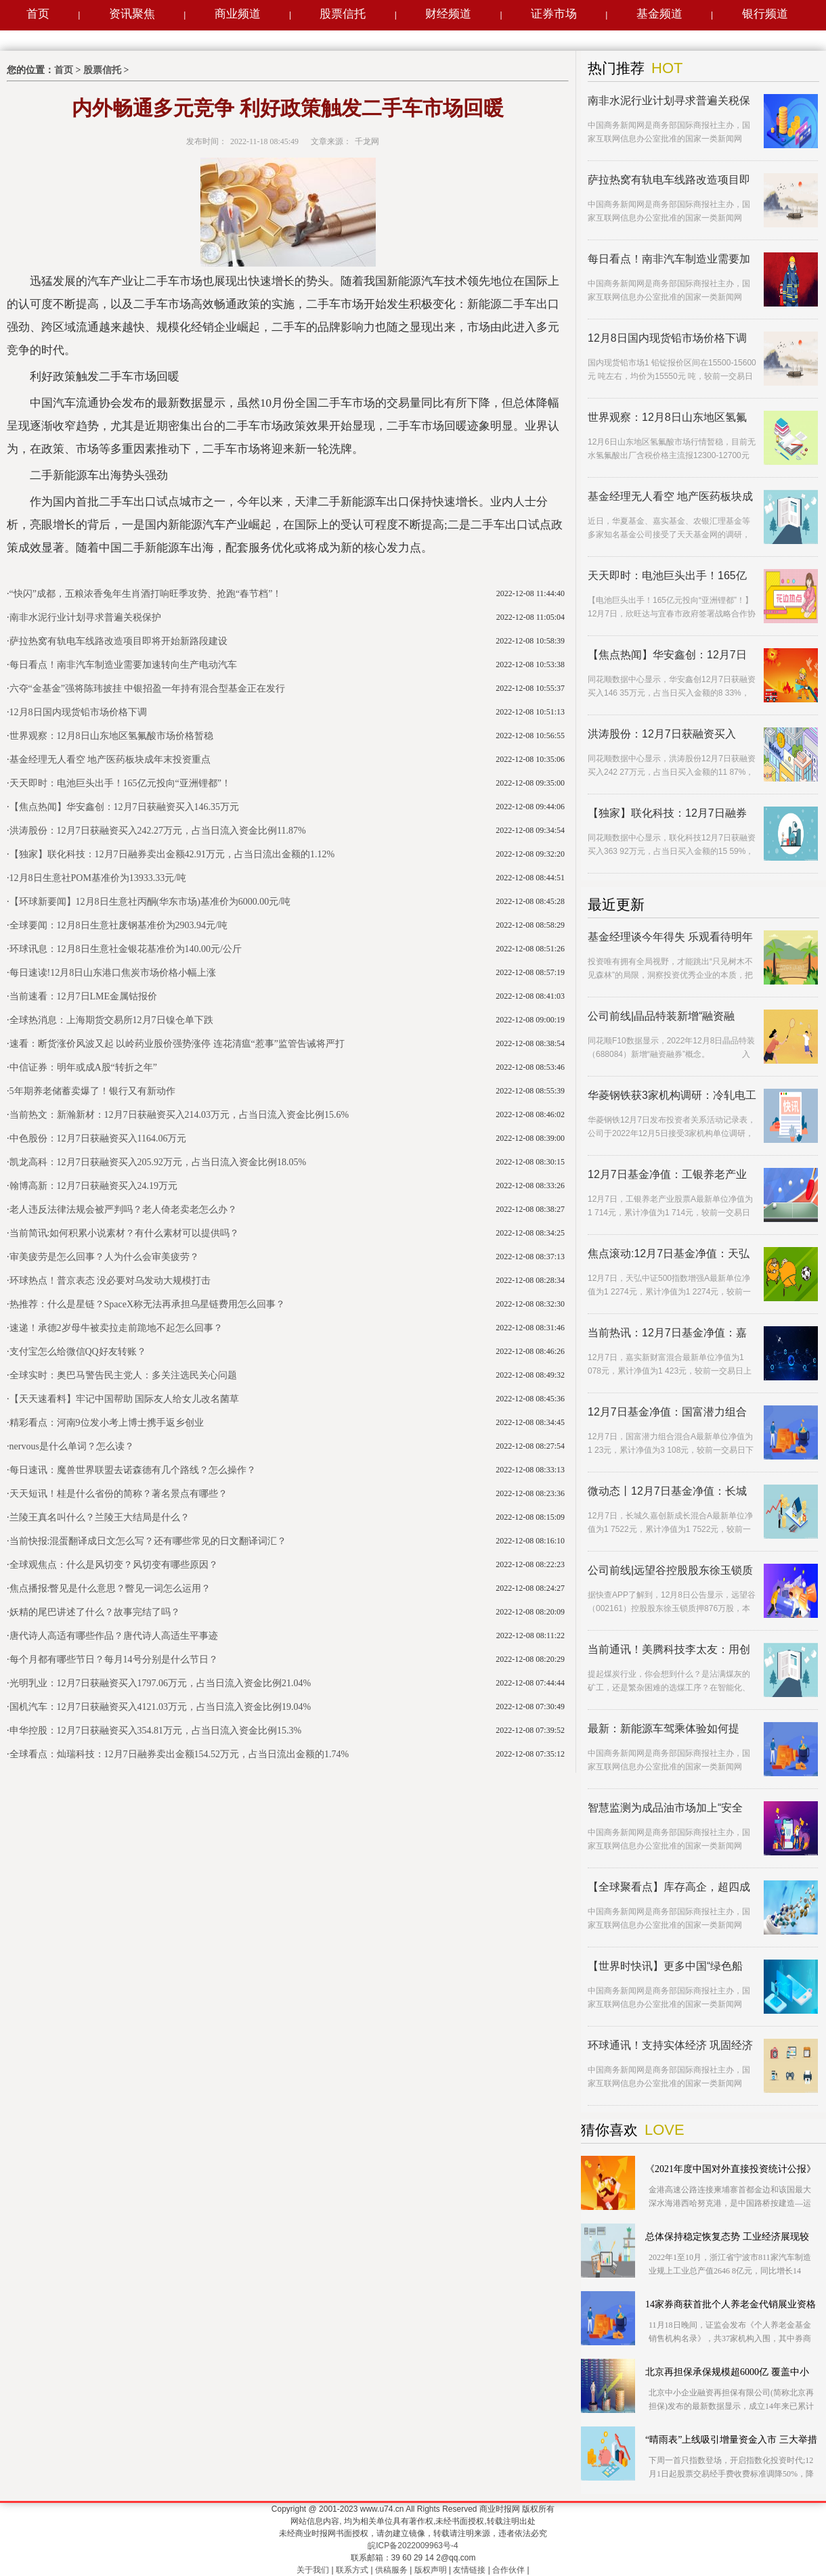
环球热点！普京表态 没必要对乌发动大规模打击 (110, 1280)
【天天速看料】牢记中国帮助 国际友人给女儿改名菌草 (124, 1399)
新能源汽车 (163, 572)
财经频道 (448, 13)
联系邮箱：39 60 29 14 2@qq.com (413, 2557)
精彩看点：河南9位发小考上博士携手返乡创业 (106, 1423)
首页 (37, 13)
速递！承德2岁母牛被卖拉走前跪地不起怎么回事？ (116, 1328)
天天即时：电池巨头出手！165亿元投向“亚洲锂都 (667, 576)
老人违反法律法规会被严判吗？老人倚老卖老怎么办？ (123, 1209)
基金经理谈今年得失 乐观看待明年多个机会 (670, 937)
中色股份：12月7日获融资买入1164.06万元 (98, 1138)
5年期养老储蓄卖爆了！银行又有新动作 (92, 1091)
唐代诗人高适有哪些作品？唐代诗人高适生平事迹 (113, 1636)
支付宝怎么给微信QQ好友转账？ (77, 1352)
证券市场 (554, 13)
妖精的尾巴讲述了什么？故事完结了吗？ (94, 1612)
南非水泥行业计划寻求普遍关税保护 (85, 617)
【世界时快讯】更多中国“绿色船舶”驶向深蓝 (665, 1966)
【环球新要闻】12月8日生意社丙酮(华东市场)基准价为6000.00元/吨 (150, 902)
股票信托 (343, 13)
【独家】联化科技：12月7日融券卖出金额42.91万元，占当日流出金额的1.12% (172, 854)
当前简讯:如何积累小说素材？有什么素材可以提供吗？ (124, 1233)
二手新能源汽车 (112, 572)
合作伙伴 (508, 2570)
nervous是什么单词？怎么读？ (71, 1446)
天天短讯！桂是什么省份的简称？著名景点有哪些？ (118, 1494)
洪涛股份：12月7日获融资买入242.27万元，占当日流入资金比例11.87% (157, 831)
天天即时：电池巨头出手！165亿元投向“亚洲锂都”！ (120, 783)
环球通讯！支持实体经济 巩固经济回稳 (670, 2045)
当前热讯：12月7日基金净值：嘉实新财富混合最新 (667, 1333)
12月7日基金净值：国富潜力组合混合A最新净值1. (667, 1412)
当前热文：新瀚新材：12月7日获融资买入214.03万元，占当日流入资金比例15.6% (179, 1115)
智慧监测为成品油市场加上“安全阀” (665, 1808)
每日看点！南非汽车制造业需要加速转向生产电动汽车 (123, 665)
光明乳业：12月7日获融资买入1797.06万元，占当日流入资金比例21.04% (160, 1683)
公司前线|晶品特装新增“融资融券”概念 (661, 1016)
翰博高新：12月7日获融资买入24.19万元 (93, 1186)
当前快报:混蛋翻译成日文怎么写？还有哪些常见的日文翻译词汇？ (148, 1541)
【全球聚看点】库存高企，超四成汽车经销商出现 (669, 1887)
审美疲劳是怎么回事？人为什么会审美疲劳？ (104, 1257)
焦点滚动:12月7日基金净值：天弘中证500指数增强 (668, 1254)
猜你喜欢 (609, 2130)
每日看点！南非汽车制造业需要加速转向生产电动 (669, 259)
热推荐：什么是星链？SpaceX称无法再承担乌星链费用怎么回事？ (147, 1304)
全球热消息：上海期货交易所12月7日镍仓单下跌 (111, 1020)
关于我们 (313, 2570)
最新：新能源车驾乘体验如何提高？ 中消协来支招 (663, 1729)
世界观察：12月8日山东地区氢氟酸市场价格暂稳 (111, 736)
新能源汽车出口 (214, 572)
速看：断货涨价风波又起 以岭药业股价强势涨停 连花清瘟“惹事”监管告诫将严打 (177, 1044)
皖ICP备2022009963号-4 (413, 2545)
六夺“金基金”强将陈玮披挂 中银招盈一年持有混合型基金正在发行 (147, 688)
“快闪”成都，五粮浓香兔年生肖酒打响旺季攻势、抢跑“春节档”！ (145, 594)
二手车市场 (61, 572)
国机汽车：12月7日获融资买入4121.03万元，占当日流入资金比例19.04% (160, 1707)
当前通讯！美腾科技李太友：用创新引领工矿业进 (669, 1650)
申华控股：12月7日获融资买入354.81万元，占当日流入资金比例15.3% (155, 1730)
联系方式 (352, 2570)
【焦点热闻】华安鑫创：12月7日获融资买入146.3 (667, 655)
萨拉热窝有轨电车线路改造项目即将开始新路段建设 (118, 641)
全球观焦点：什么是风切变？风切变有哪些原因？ (113, 1565)
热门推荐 (616, 68)
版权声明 (430, 2570)
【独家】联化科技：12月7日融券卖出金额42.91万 (667, 813)
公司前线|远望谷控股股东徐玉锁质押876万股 (670, 1570)
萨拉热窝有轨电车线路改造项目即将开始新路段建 (669, 180)
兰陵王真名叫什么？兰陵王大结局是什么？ (99, 1517)
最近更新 (616, 904)
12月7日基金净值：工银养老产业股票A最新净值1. (667, 1175)
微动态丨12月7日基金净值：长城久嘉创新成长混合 (667, 1491)
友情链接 (469, 2570)
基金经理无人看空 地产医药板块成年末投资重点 (110, 759)
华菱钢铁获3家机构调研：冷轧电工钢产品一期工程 (672, 1095)
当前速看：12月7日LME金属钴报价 (83, 996)
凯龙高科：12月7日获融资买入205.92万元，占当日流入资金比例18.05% (158, 1162)
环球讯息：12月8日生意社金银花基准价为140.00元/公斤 (125, 949)
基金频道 (659, 13)
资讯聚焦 (132, 13)
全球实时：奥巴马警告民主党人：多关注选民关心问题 (123, 1375)
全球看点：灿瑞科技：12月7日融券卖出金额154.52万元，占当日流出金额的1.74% (179, 1754)
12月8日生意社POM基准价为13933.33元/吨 (98, 878)
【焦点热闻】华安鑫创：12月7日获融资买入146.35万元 (124, 807)
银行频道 (765, 13)
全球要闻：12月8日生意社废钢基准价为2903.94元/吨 (118, 925)
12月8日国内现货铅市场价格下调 (78, 712)
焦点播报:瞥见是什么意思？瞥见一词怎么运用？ (110, 1588)
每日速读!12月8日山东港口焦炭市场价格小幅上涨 (113, 973)
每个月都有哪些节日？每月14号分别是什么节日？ (113, 1659)
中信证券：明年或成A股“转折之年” (83, 1067)
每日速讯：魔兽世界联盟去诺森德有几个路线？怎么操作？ (132, 1470)
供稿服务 (391, 2570)
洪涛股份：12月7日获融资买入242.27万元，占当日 (662, 734)
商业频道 (238, 13)
